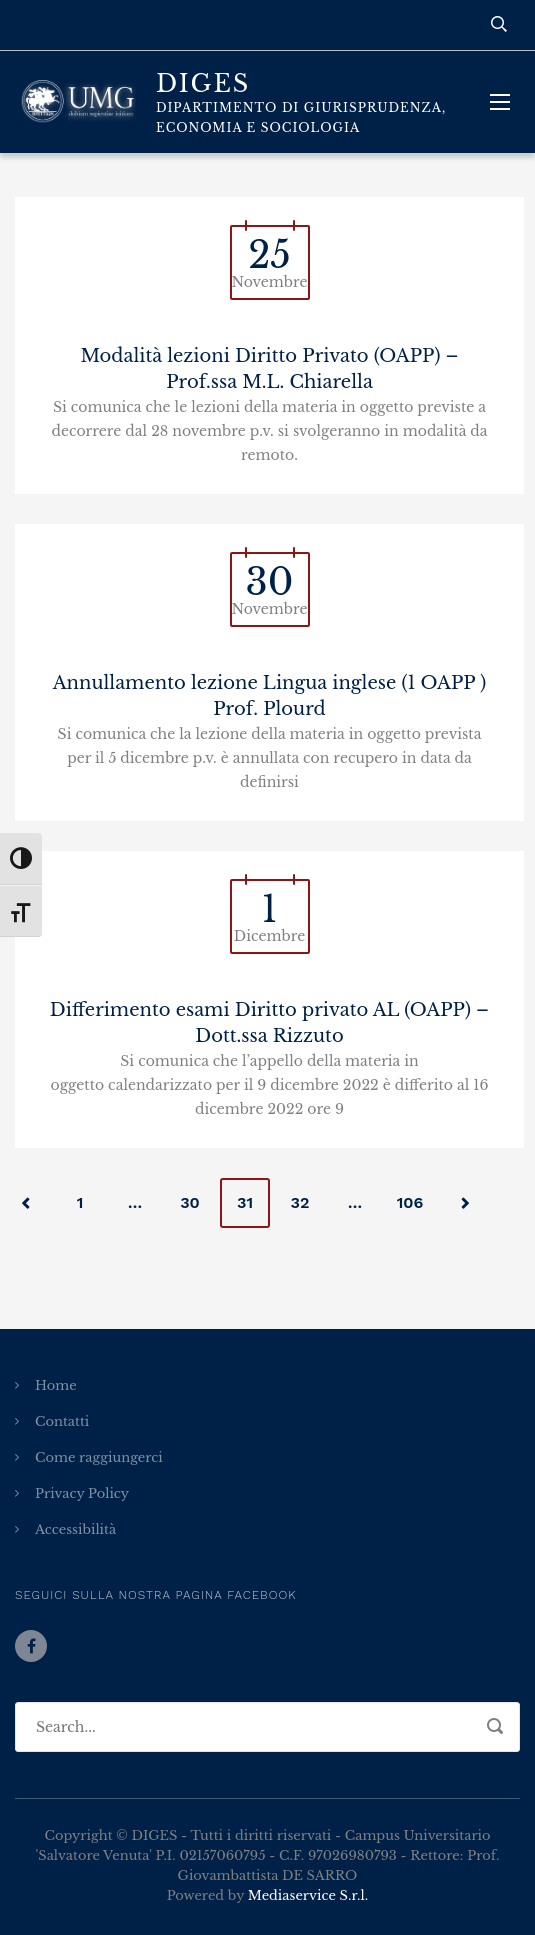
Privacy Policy (82, 1493)
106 (410, 1202)
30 (190, 1202)
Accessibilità (75, 1529)
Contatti (62, 1421)
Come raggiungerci (99, 1457)
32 (300, 1202)
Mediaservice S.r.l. (308, 1895)
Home (56, 1385)
